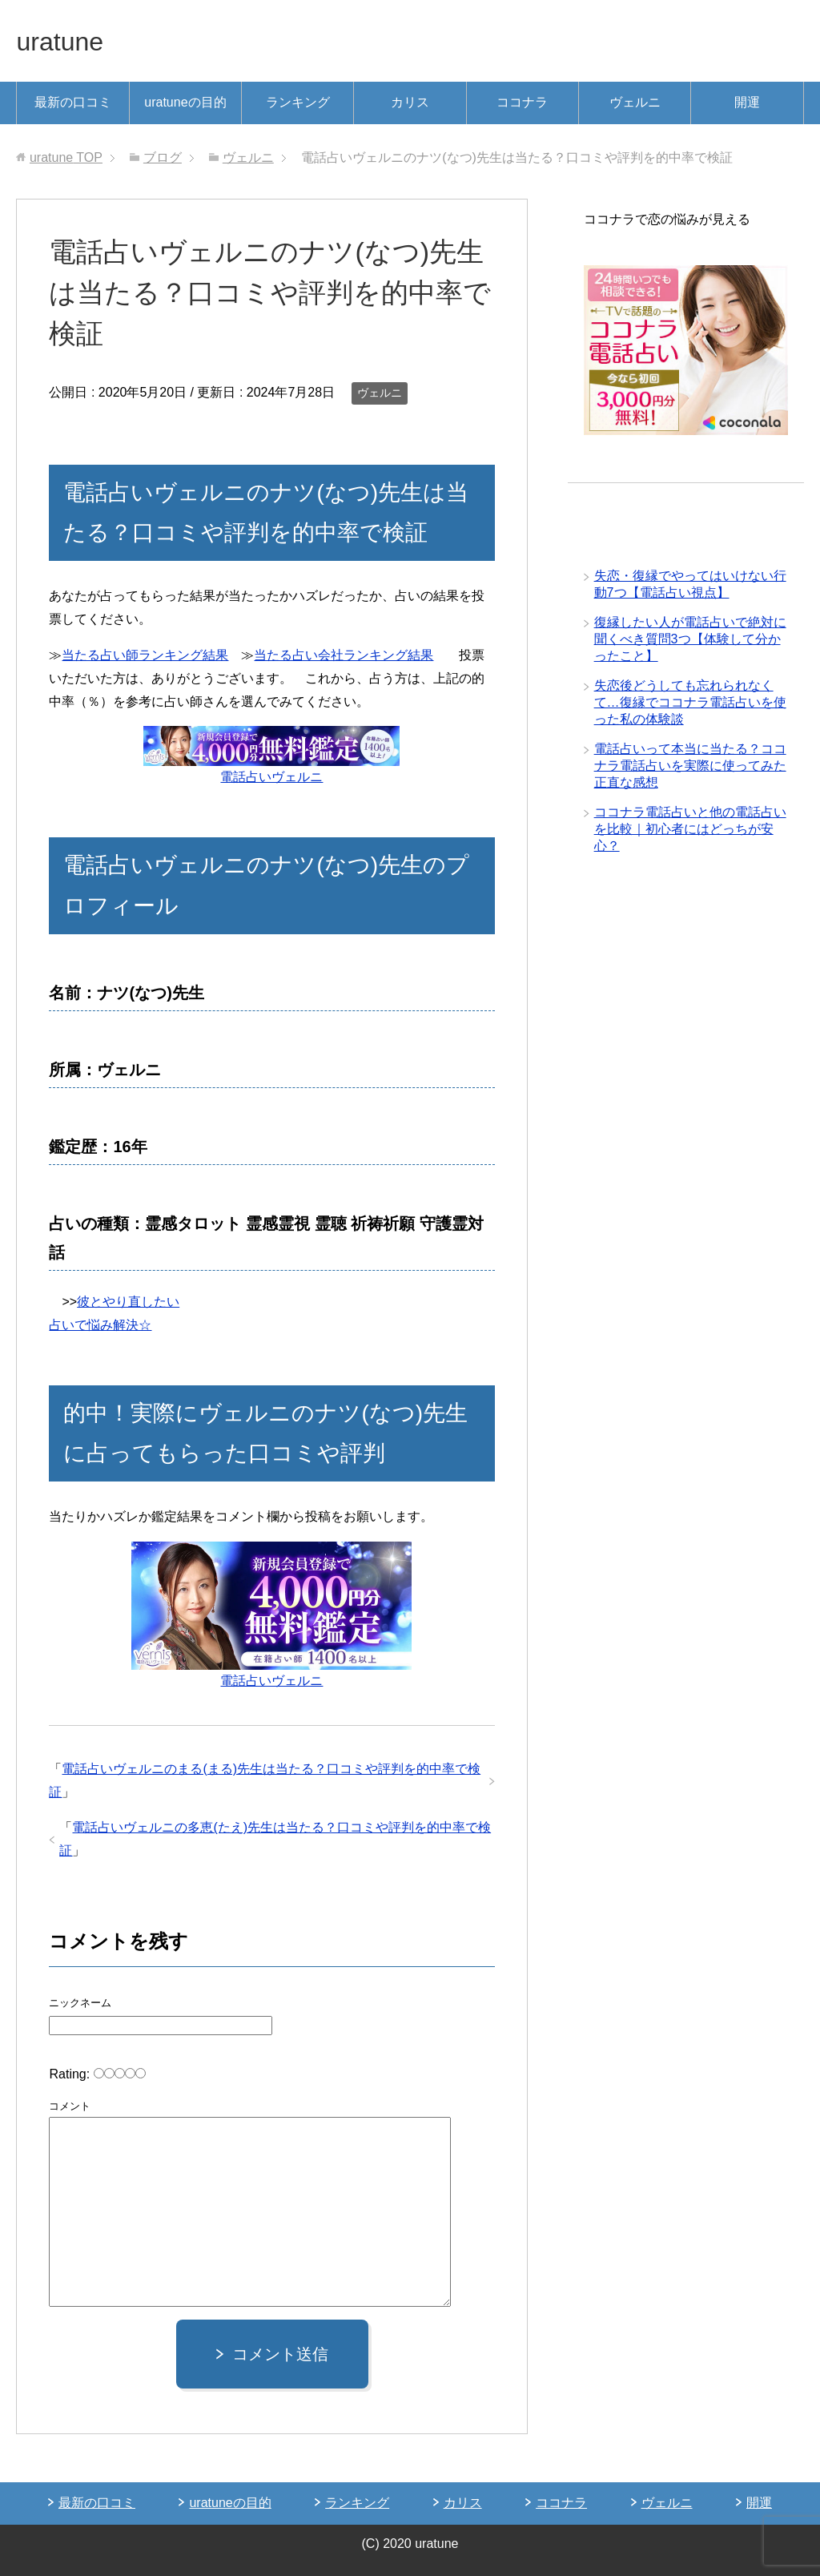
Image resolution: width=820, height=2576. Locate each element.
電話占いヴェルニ (271, 777)
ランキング (298, 102)
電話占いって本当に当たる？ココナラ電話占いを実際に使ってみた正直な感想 (690, 767)
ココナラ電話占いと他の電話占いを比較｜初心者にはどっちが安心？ (690, 830)
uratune (65, 40)
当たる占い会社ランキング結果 (343, 655)
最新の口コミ (72, 102)
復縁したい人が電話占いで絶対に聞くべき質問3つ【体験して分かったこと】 (690, 640)
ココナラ (522, 102)
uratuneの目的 (185, 102)
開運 (747, 102)
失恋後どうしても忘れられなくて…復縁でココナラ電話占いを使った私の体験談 (690, 704)
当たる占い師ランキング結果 (145, 655)
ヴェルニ (635, 102)
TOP (66, 157)
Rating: (71, 2074)
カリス (410, 102)
